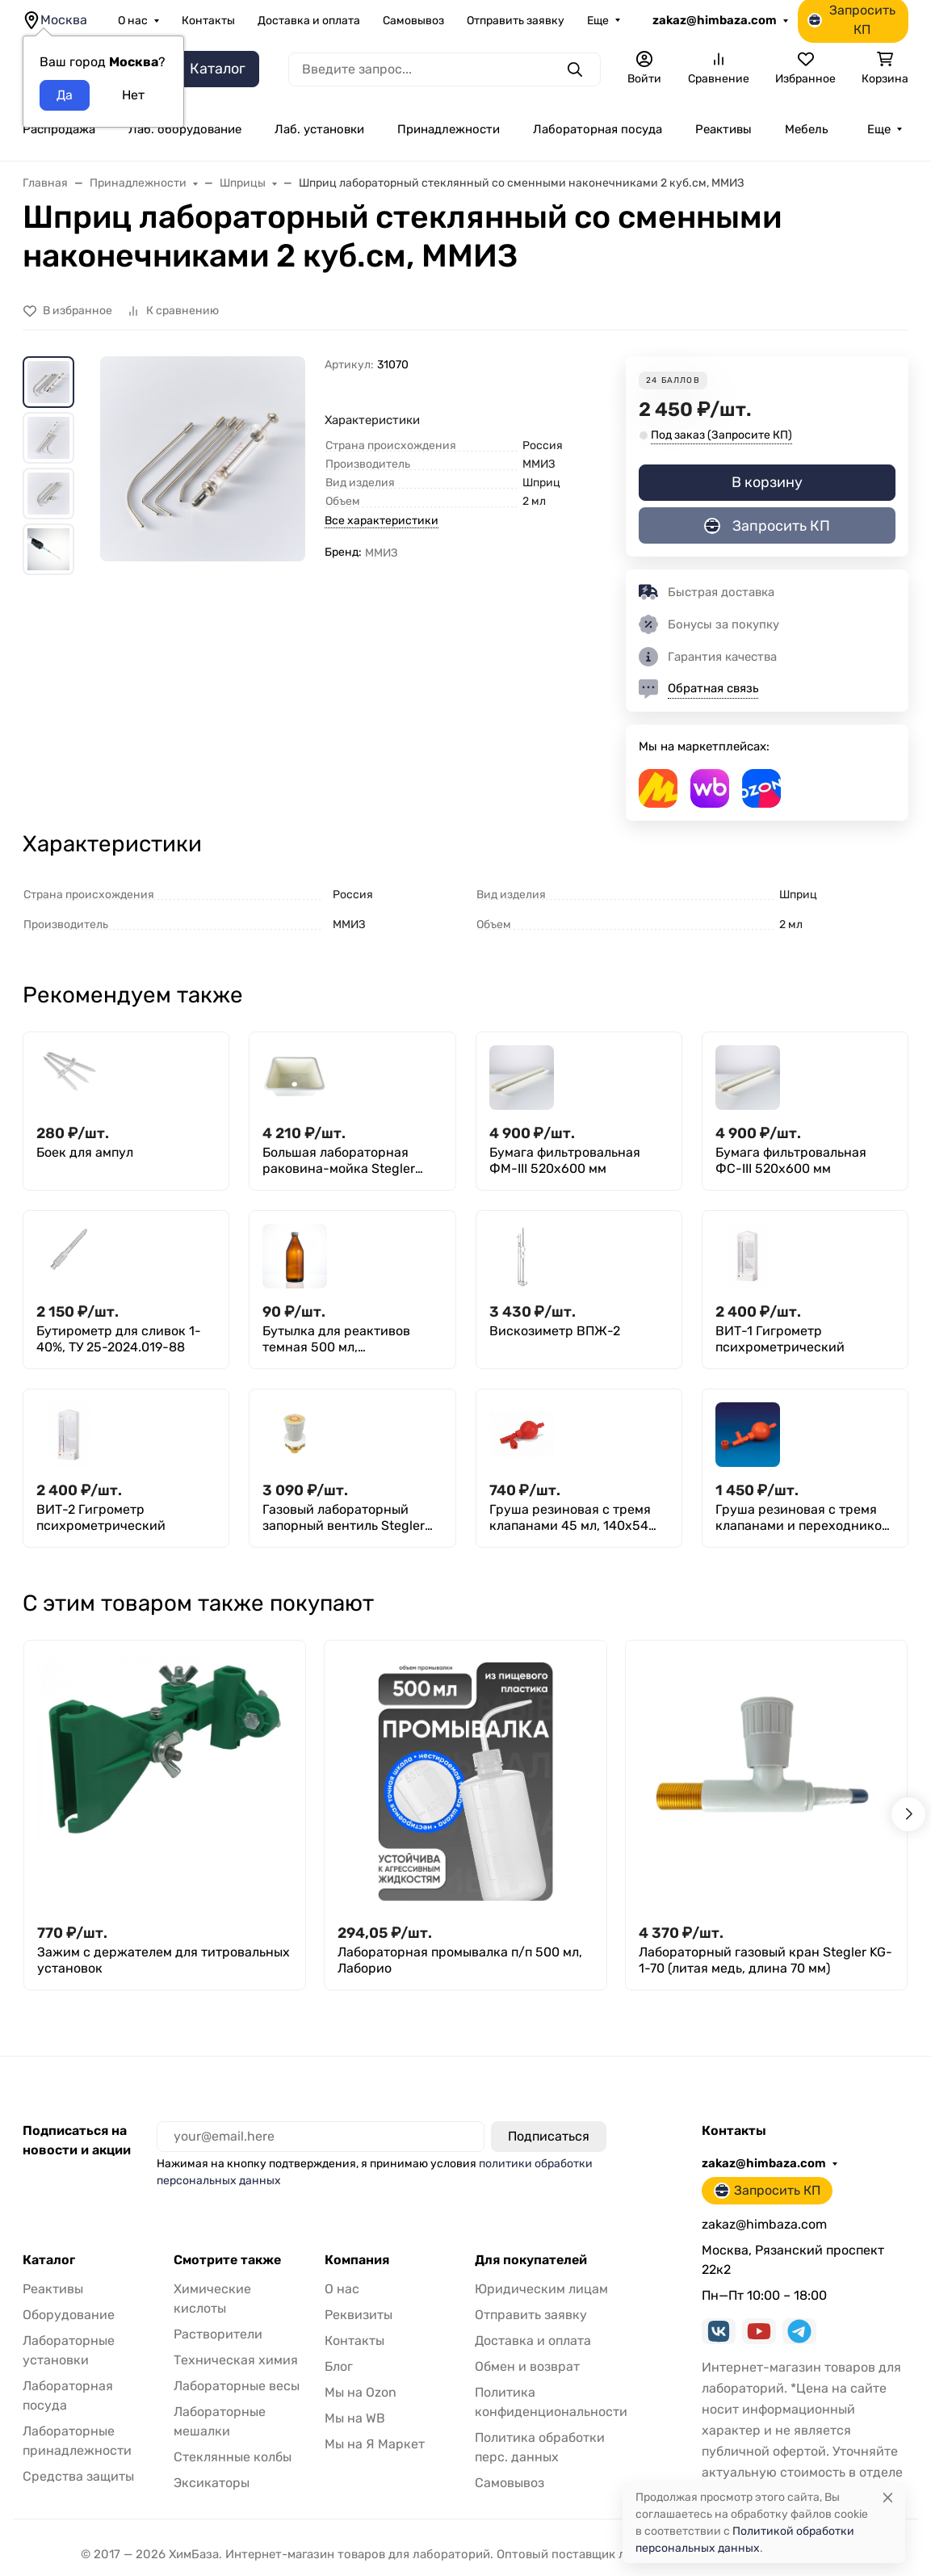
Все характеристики (381, 520)
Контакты (208, 20)
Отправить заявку (515, 20)
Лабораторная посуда (597, 129)
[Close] (887, 2497)
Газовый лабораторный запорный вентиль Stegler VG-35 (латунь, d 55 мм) (343, 1518)
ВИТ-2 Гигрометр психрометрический (101, 1517)
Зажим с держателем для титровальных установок (163, 1960)
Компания (357, 2260)
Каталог (49, 2260)
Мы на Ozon (360, 2392)
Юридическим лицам (541, 2289)
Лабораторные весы (237, 2385)
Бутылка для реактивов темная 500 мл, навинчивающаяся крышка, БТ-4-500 (349, 1339)
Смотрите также (227, 2260)
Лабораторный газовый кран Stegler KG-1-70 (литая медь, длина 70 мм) (765, 1960)
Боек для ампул (84, 1152)
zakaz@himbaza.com (714, 20)
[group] (202, 497)
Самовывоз (413, 20)
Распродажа (59, 129)
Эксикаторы (212, 2482)
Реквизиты (358, 2314)
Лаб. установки (319, 129)
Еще (598, 20)
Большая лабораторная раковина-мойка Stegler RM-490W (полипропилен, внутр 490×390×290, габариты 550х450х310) (342, 1161)
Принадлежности (448, 129)
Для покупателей (531, 2260)
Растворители (218, 2334)
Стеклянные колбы (232, 2457)
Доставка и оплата (309, 20)
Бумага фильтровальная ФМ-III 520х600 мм (564, 1160)
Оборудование (69, 2314)
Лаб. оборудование (184, 129)
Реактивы (723, 129)
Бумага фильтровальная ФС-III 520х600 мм (790, 1160)
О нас (133, 20)
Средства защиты (78, 2476)
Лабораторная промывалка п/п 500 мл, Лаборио (460, 1960)
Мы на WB (355, 2418)
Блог (339, 2366)
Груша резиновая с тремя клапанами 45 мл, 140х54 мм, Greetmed (570, 1518)
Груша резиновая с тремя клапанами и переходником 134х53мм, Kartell (803, 1518)
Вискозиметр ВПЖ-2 (554, 1330)
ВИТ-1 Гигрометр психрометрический (780, 1339)
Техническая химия (236, 2360)
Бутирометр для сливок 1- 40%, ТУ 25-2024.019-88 (118, 1339)
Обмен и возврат (527, 2366)
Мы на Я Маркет (375, 2444)
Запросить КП (767, 526)
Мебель (806, 129)
